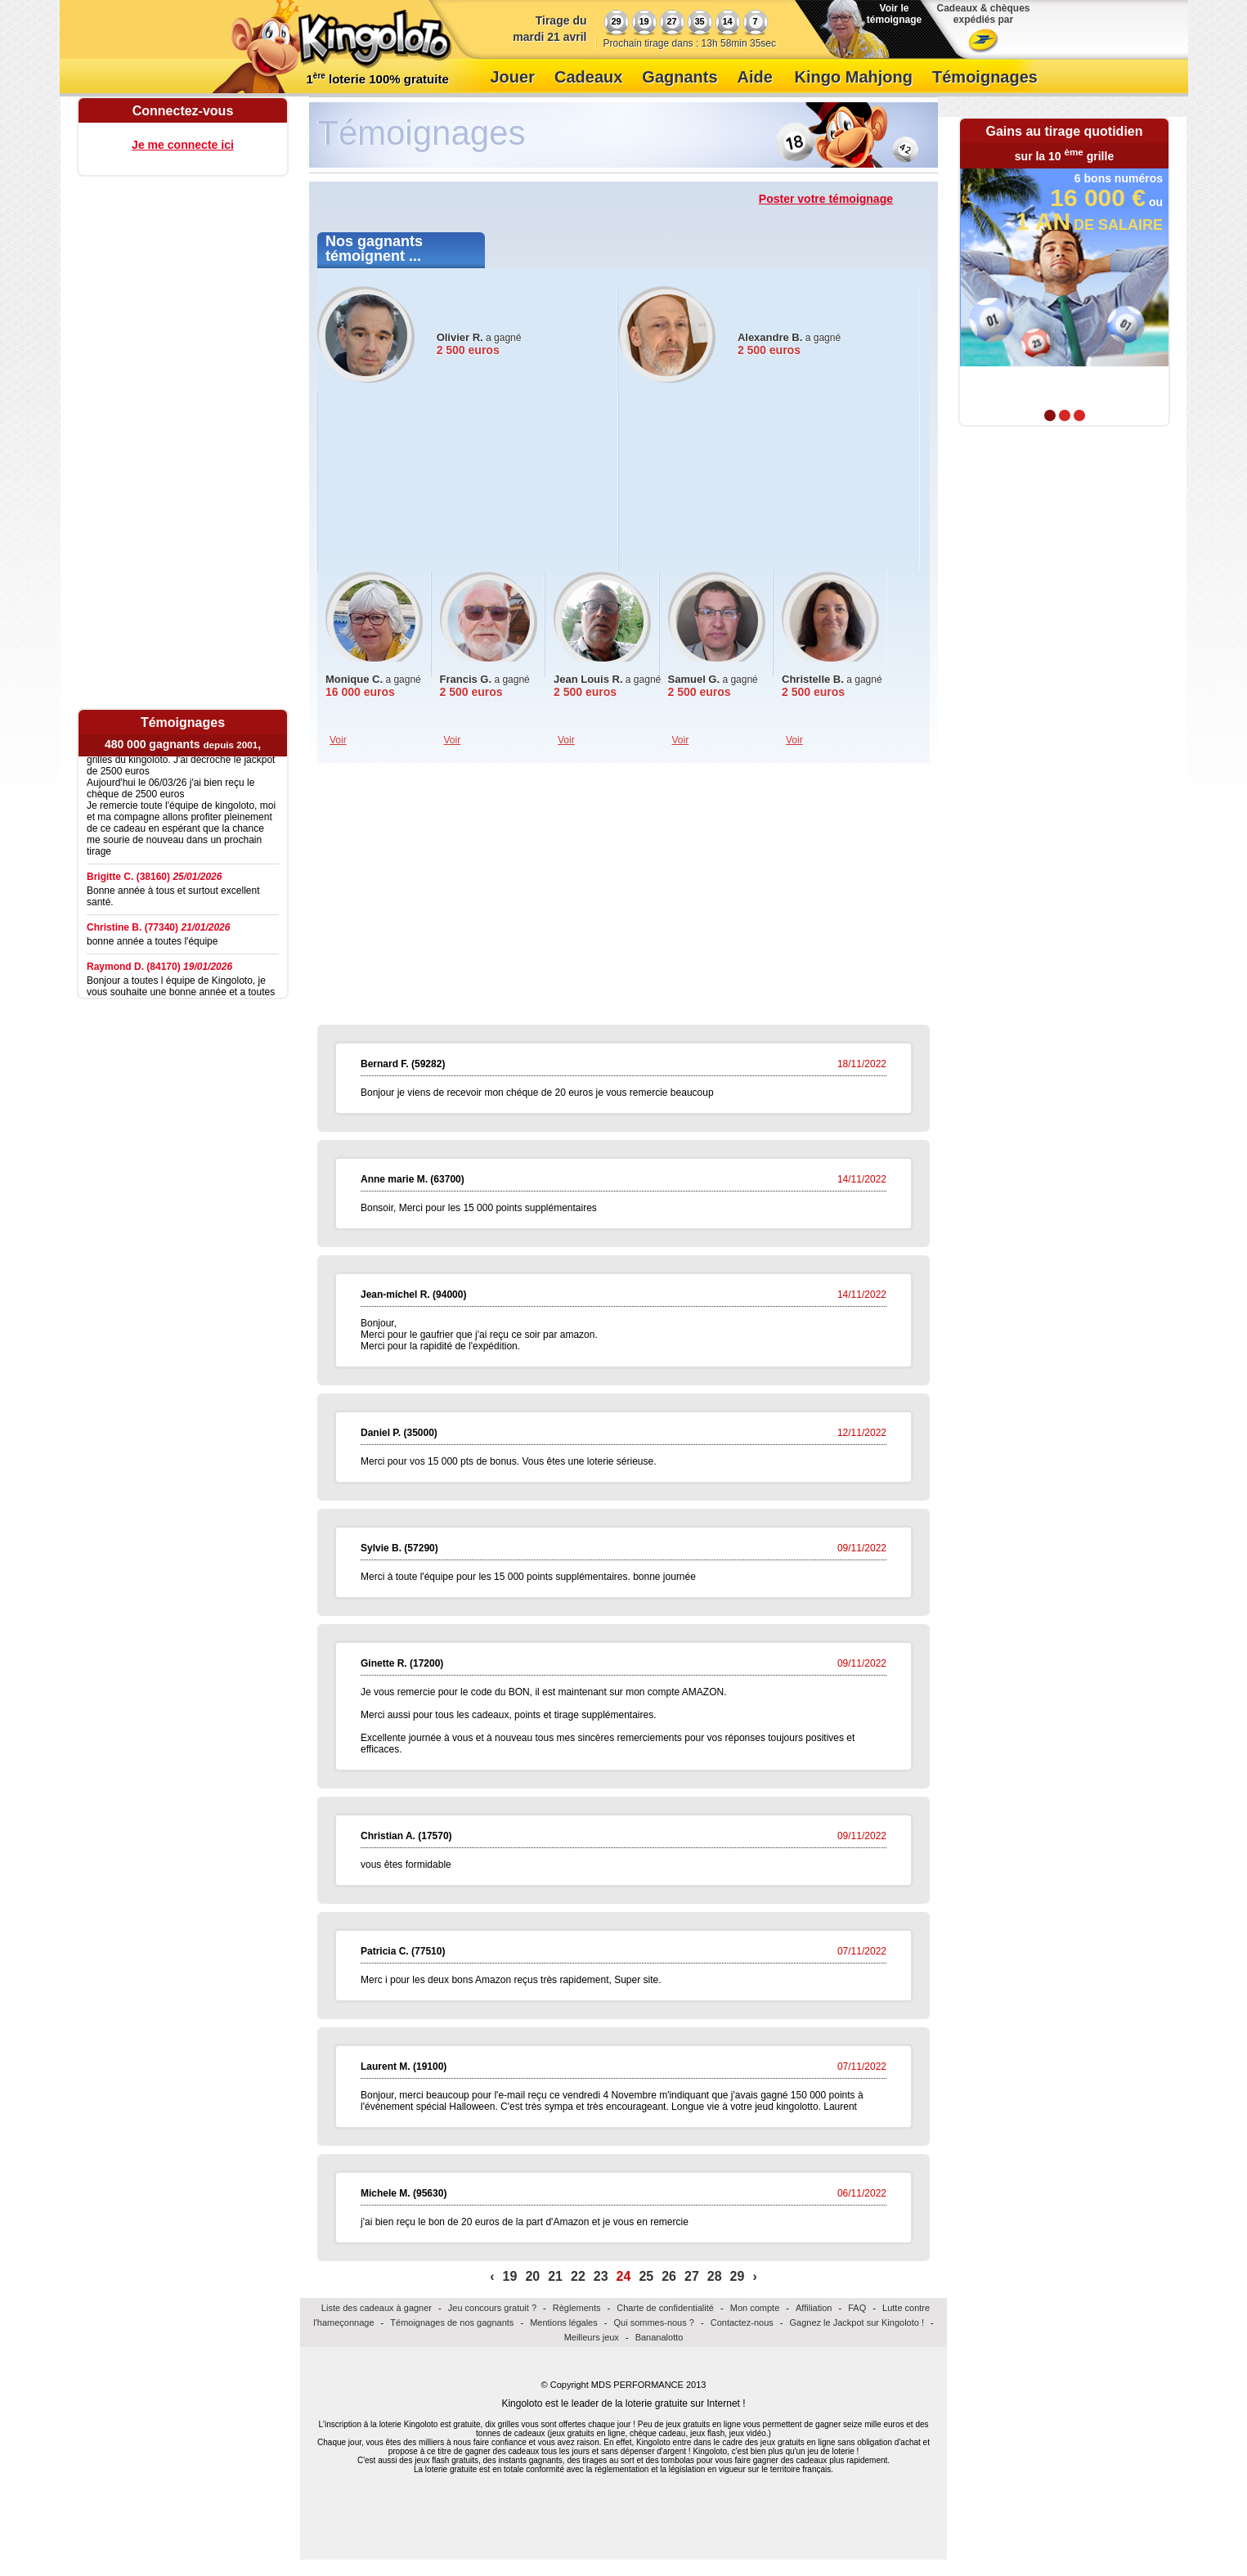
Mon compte (755, 2308)
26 (669, 2276)
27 (691, 2276)
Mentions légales (564, 2322)
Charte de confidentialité (665, 2308)
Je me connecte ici (183, 144)
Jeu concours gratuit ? (492, 2308)
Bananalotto (659, 2337)
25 (646, 2276)
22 (578, 2276)
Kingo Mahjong (854, 77)
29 (737, 2276)
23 (601, 2276)
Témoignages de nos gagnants (452, 2322)
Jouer (513, 77)
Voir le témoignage (894, 13)
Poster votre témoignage (826, 198)
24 (624, 2276)
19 (510, 2276)
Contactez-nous (742, 2322)
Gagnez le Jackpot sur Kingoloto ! (857, 2322)
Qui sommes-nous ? (653, 2322)
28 (714, 2276)
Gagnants (679, 77)
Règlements (577, 2308)
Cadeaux (588, 77)
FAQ (857, 2308)
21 (555, 2276)
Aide (755, 77)
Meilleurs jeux (591, 2337)
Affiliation (814, 2308)
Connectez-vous (183, 111)
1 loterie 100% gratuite (378, 78)
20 (532, 2276)
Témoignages (985, 77)
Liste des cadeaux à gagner (376, 2308)
